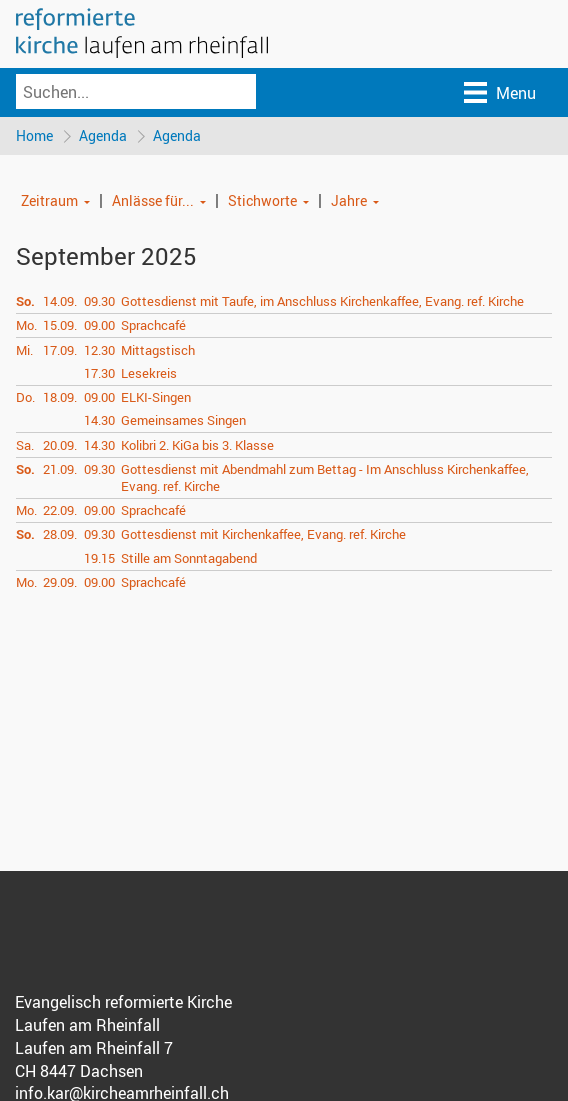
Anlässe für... (153, 200)
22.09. (60, 510)
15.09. (60, 325)
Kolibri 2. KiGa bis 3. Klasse (197, 445)
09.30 (99, 301)
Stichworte (262, 200)
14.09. (60, 301)
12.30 (99, 350)
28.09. (60, 534)
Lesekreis (149, 373)
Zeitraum (49, 200)
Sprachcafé (153, 325)
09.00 (99, 325)
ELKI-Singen (156, 397)
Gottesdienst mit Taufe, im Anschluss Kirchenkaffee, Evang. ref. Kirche (322, 301)
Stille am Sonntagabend (189, 558)
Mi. (24, 350)
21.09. (60, 469)
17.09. (60, 350)
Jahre (349, 200)
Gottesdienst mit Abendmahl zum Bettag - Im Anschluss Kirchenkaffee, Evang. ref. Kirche (325, 477)
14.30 (99, 420)
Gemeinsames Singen (183, 420)
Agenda (103, 135)
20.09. (60, 445)
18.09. (60, 397)
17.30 (99, 373)
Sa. (25, 445)
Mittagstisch (158, 350)
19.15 (99, 558)
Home (34, 135)
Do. (25, 397)
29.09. (60, 582)
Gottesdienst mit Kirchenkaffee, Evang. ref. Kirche (263, 534)
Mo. (26, 325)
